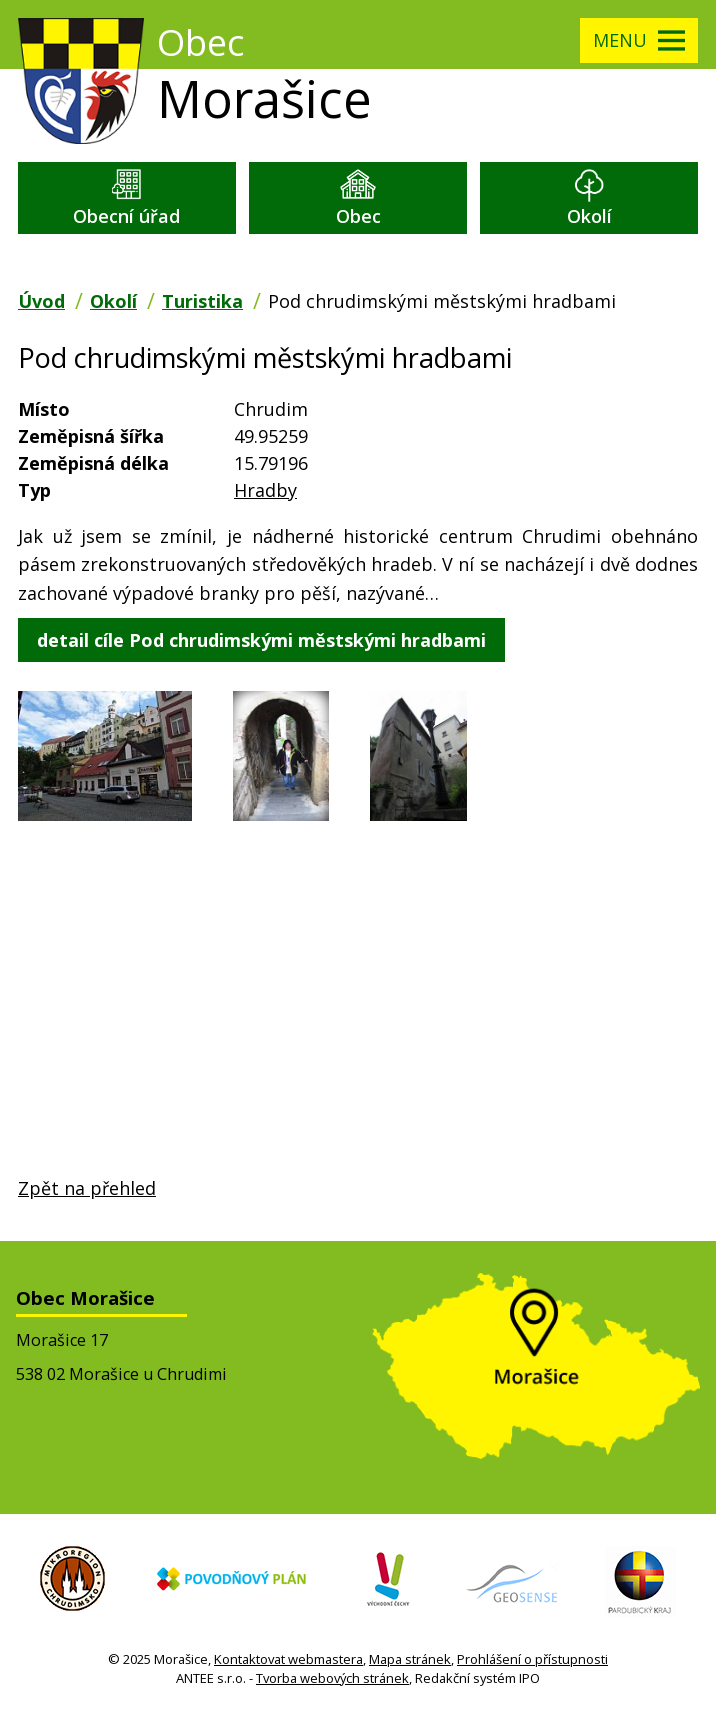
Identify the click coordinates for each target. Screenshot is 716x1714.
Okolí (589, 216)
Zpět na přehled (87, 1188)
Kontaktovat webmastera (288, 1659)
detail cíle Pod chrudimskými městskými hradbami (261, 640)
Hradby (265, 490)
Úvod (41, 301)
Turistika (202, 301)
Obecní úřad (126, 216)
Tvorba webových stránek (332, 1678)
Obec (358, 216)
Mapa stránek (410, 1659)
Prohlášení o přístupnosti (532, 1659)
